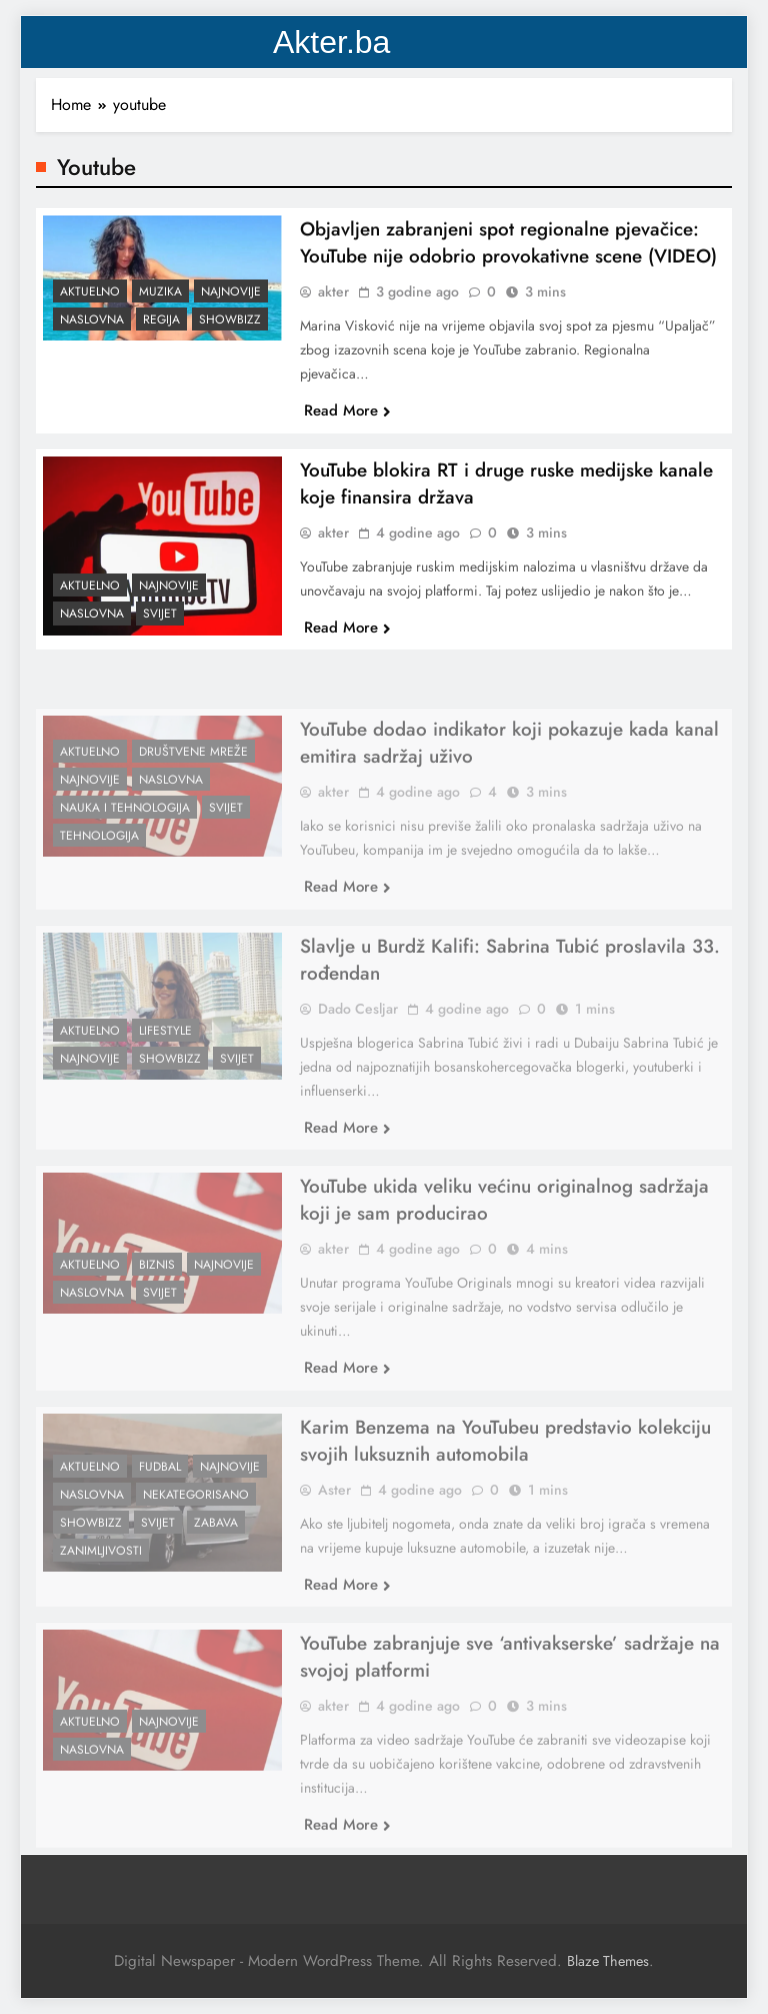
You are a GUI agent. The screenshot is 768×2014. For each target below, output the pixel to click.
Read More (347, 421)
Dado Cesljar (358, 1047)
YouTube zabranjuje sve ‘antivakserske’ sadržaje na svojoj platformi (510, 1695)
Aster (334, 1528)
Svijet (160, 624)
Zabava (216, 1561)
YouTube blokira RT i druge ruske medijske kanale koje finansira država (506, 493)
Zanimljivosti (101, 1589)
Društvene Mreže (193, 790)
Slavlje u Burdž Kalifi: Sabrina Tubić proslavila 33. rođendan (510, 998)
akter (333, 302)
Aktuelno (90, 301)
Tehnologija (99, 875)
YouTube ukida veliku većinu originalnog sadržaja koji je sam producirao (504, 1238)
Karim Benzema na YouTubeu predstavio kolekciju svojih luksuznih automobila (505, 1479)
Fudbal (160, 1505)
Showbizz (230, 329)
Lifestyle (165, 1070)
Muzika (160, 301)
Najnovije (231, 301)
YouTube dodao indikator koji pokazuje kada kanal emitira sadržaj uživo (509, 781)
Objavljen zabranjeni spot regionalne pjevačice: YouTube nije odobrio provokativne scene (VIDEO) (508, 253)
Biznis (157, 1304)
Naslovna (92, 329)
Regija (161, 329)
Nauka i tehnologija (125, 847)
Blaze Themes (608, 1961)
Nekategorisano (196, 1533)
